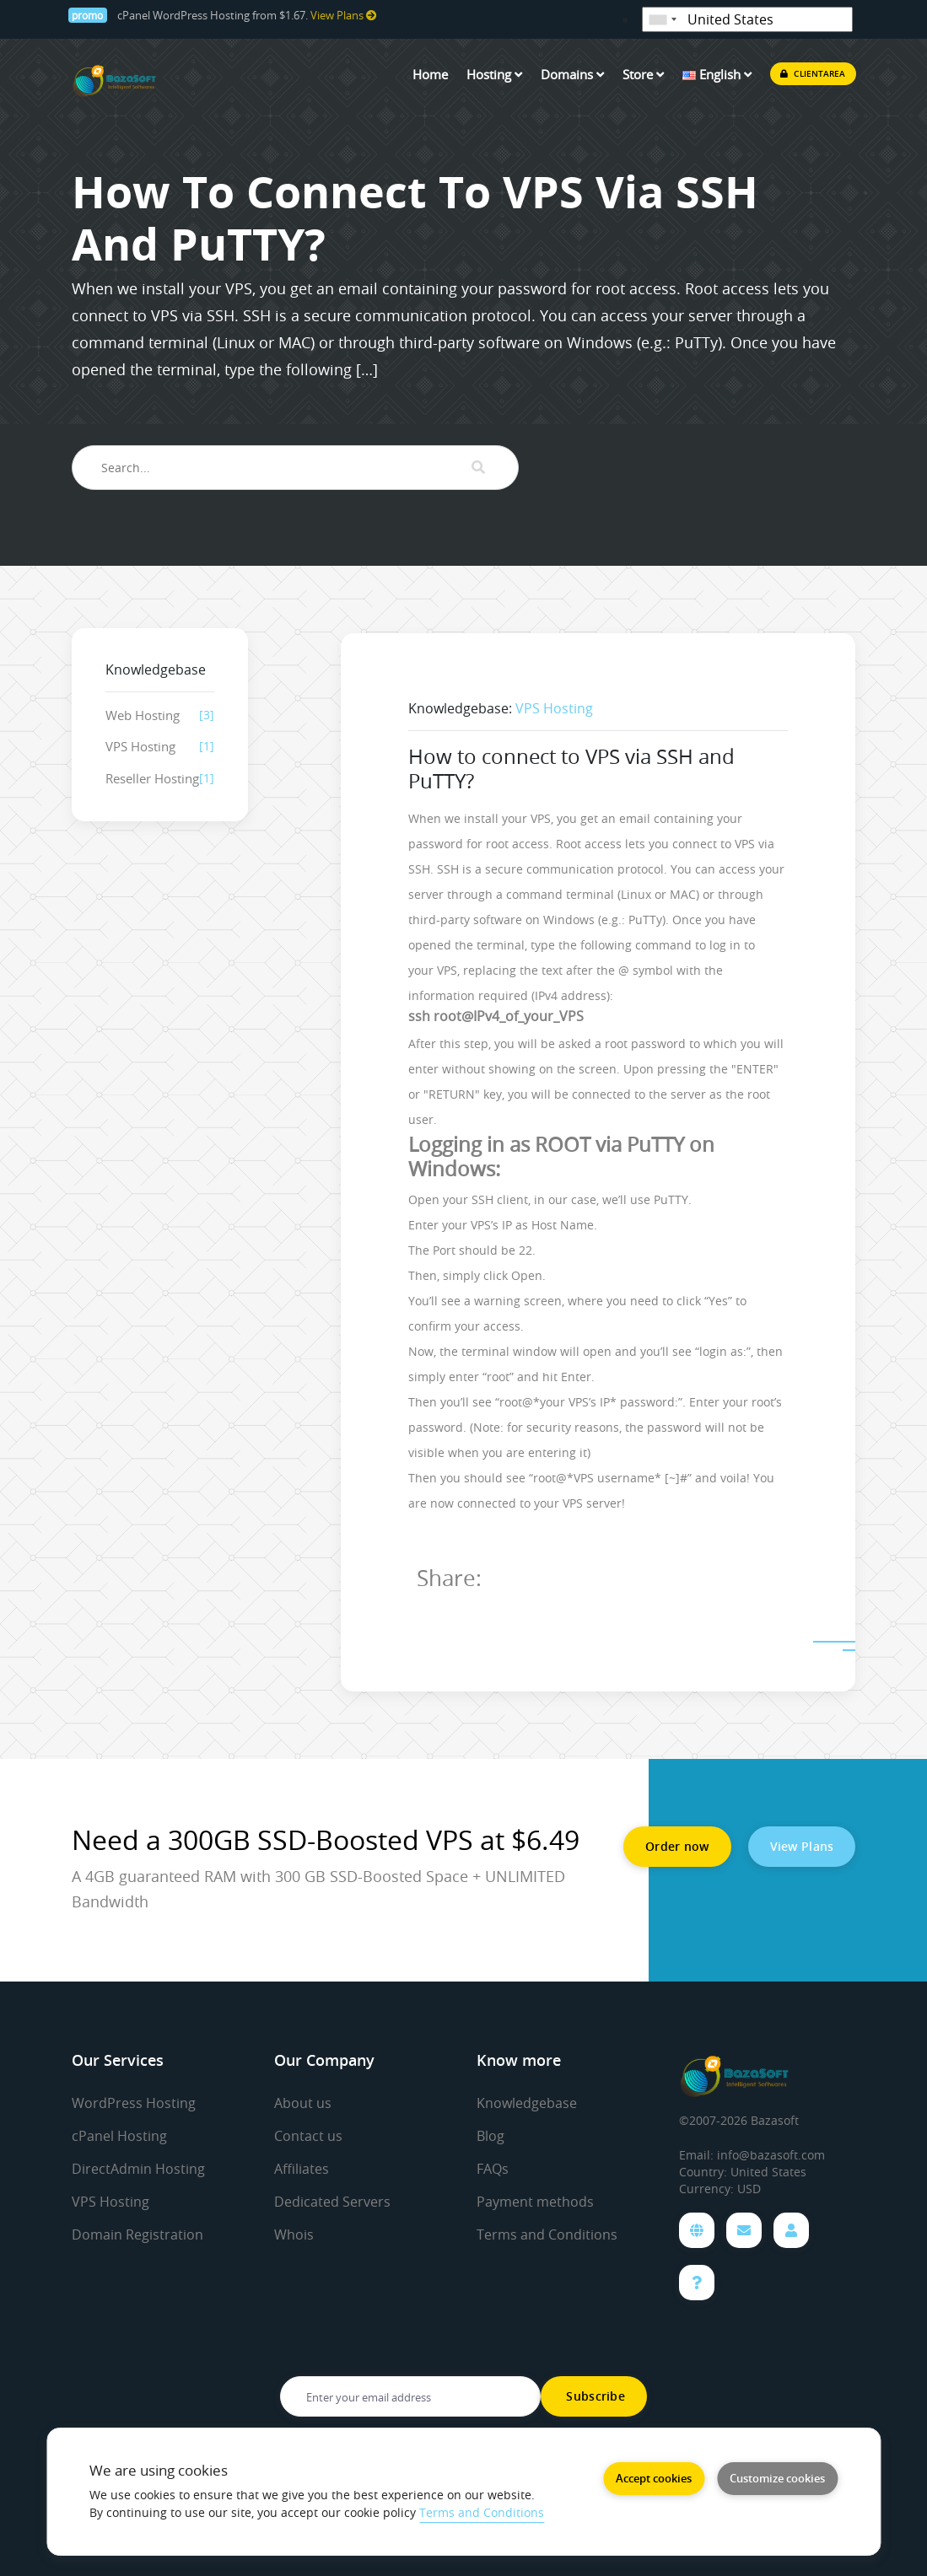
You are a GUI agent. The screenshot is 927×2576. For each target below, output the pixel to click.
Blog (490, 2136)
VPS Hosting (140, 746)
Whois (294, 2234)
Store (643, 74)
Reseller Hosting (152, 778)
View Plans (343, 15)
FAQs (493, 2168)
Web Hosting (142, 715)
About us (302, 2103)
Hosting (494, 74)
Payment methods (535, 2201)
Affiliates (301, 2168)
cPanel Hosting (119, 2136)
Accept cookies (654, 2478)
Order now (677, 1846)
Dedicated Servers (332, 2201)
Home (430, 74)
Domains (572, 74)
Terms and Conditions (547, 2234)
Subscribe (594, 2396)
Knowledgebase (527, 2103)
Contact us (308, 2136)
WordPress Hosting (134, 2103)
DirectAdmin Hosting (138, 2168)
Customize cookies (777, 2478)
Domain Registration (137, 2234)
